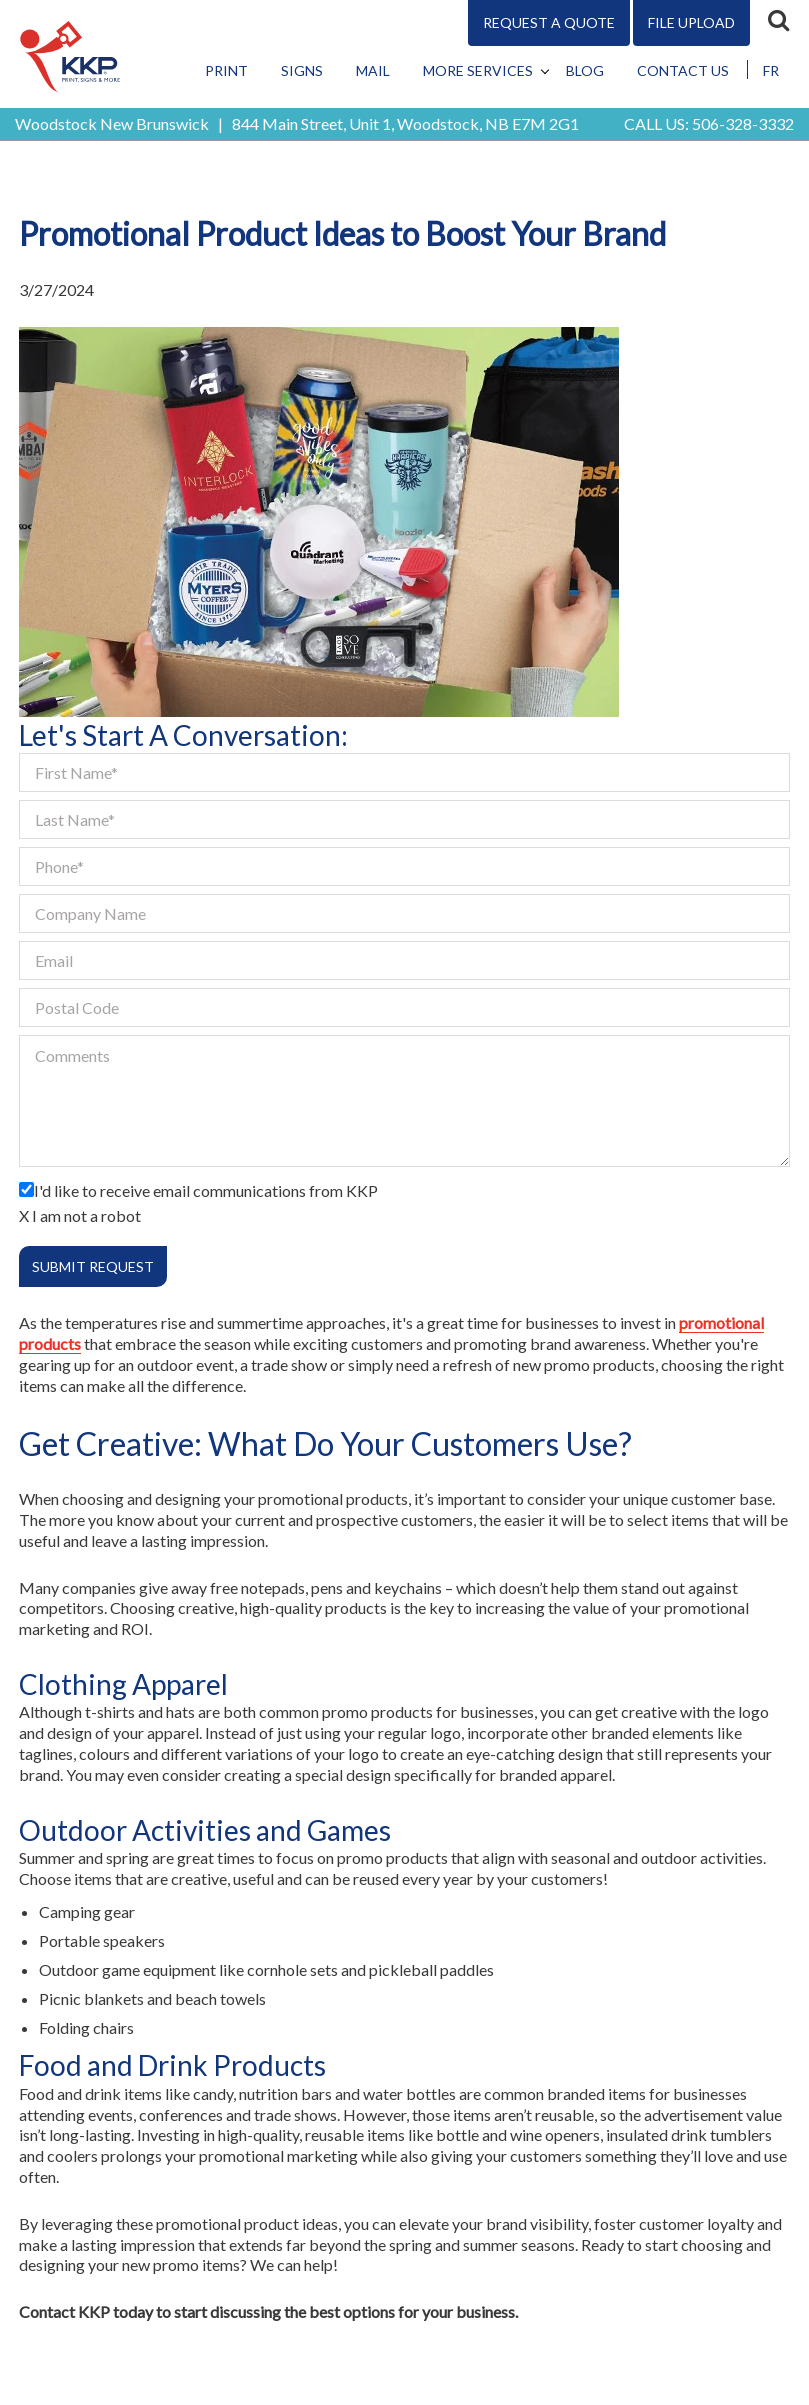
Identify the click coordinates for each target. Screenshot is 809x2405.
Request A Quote (549, 22)
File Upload (691, 22)
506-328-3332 (743, 123)
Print (226, 70)
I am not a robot (86, 1215)
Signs (302, 70)
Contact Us (683, 70)
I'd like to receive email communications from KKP (206, 1190)
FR (771, 70)
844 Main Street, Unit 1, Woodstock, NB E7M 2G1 (405, 123)
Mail (373, 70)
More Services (478, 70)
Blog (585, 70)
